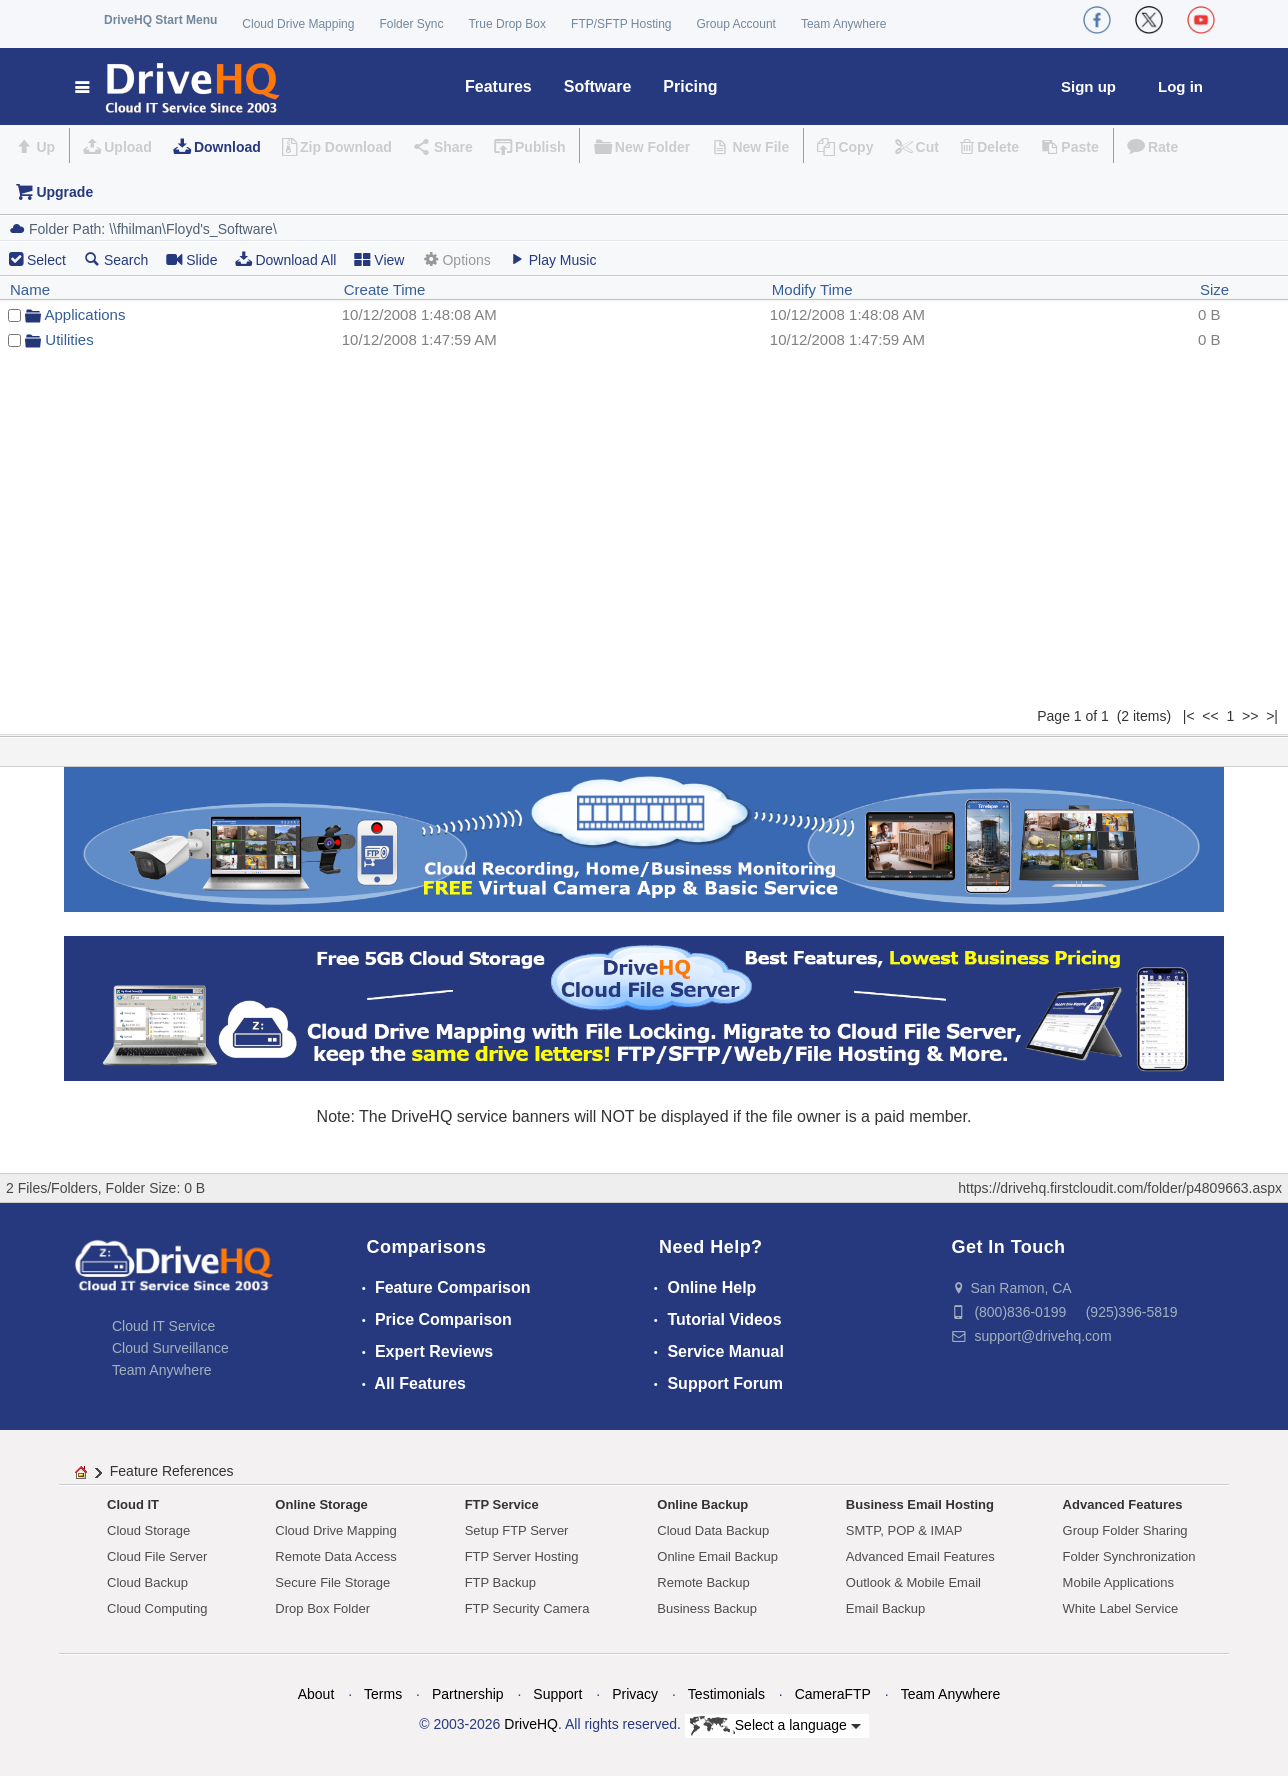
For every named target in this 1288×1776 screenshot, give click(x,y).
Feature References (172, 1471)
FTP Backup (500, 1582)
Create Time (385, 289)
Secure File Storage (332, 1582)
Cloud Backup (147, 1582)
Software (598, 86)
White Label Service (1121, 1608)
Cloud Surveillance (170, 1348)
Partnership (468, 1694)
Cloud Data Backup (713, 1530)
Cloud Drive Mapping (298, 24)
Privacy (635, 1694)
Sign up (1088, 86)
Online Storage (321, 1504)
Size (1214, 289)
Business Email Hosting (920, 1504)
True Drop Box (507, 24)
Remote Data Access (335, 1556)
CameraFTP (833, 1694)
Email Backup (885, 1608)
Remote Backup (703, 1582)
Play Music (553, 259)
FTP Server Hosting (522, 1556)
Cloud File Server (157, 1556)
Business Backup (707, 1608)
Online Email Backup (717, 1556)
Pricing (690, 86)
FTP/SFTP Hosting (621, 24)
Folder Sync (411, 24)
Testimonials (726, 1694)
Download (227, 147)
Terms (383, 1694)
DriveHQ (531, 1724)
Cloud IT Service (163, 1326)
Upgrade (64, 192)
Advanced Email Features (920, 1556)
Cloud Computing (157, 1608)
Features (498, 86)
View (379, 259)
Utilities (69, 339)
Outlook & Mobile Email (913, 1582)
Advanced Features (1123, 1504)
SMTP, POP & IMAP (904, 1530)
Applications (85, 314)
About (316, 1694)
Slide (191, 259)
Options (456, 259)
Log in (1180, 86)
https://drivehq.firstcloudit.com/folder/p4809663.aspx (1120, 1188)
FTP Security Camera (527, 1608)
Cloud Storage (148, 1530)
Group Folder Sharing (1125, 1530)
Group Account (736, 24)
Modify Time (812, 289)
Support (557, 1694)
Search (116, 259)
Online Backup (702, 1504)
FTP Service (502, 1504)
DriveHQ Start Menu (160, 20)
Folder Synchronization (1129, 1556)
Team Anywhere (843, 24)
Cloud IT (133, 1504)
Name (30, 289)
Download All (285, 259)
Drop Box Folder (322, 1608)
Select (46, 260)
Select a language (775, 1726)
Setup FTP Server (517, 1530)
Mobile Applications (1118, 1582)
